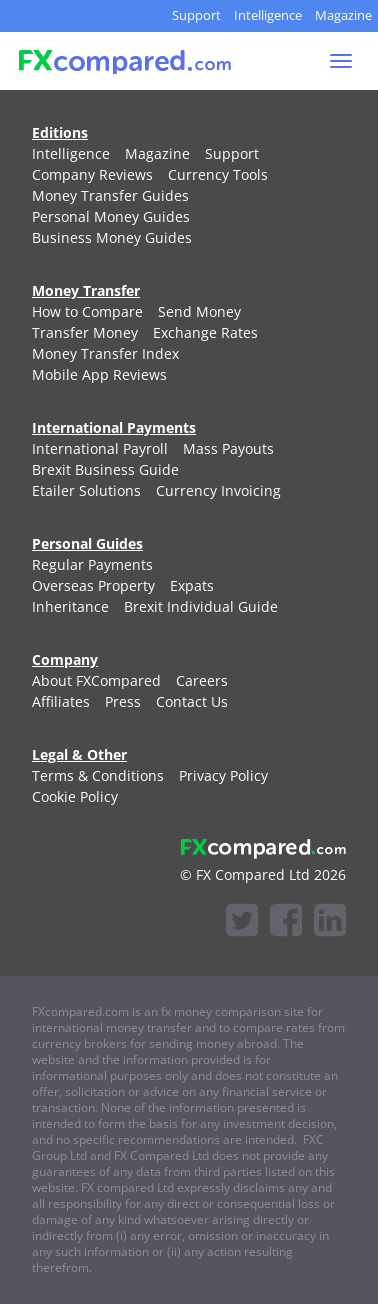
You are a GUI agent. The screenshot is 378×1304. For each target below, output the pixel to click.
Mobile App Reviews (99, 374)
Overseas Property (93, 585)
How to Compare (87, 311)
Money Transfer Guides (110, 195)
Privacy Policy (223, 775)
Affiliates (61, 701)
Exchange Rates (205, 332)
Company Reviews (92, 174)
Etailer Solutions (86, 490)
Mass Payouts (228, 448)
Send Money (199, 311)
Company (65, 659)
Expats (192, 585)
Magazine (343, 15)
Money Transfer (86, 290)
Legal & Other (79, 754)
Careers (202, 680)
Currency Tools (218, 174)
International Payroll (100, 448)
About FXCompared (96, 680)
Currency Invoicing (218, 490)
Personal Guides (87, 543)
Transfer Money (85, 332)
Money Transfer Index (105, 353)
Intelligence (268, 15)
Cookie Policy (75, 796)
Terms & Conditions (98, 775)
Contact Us (192, 701)
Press (123, 701)
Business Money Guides (112, 237)
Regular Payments (92, 564)
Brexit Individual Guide (201, 606)
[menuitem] (71, 153)
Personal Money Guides (111, 216)
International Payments (114, 427)
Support (196, 15)
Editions (60, 132)
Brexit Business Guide (105, 469)
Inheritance (70, 606)
